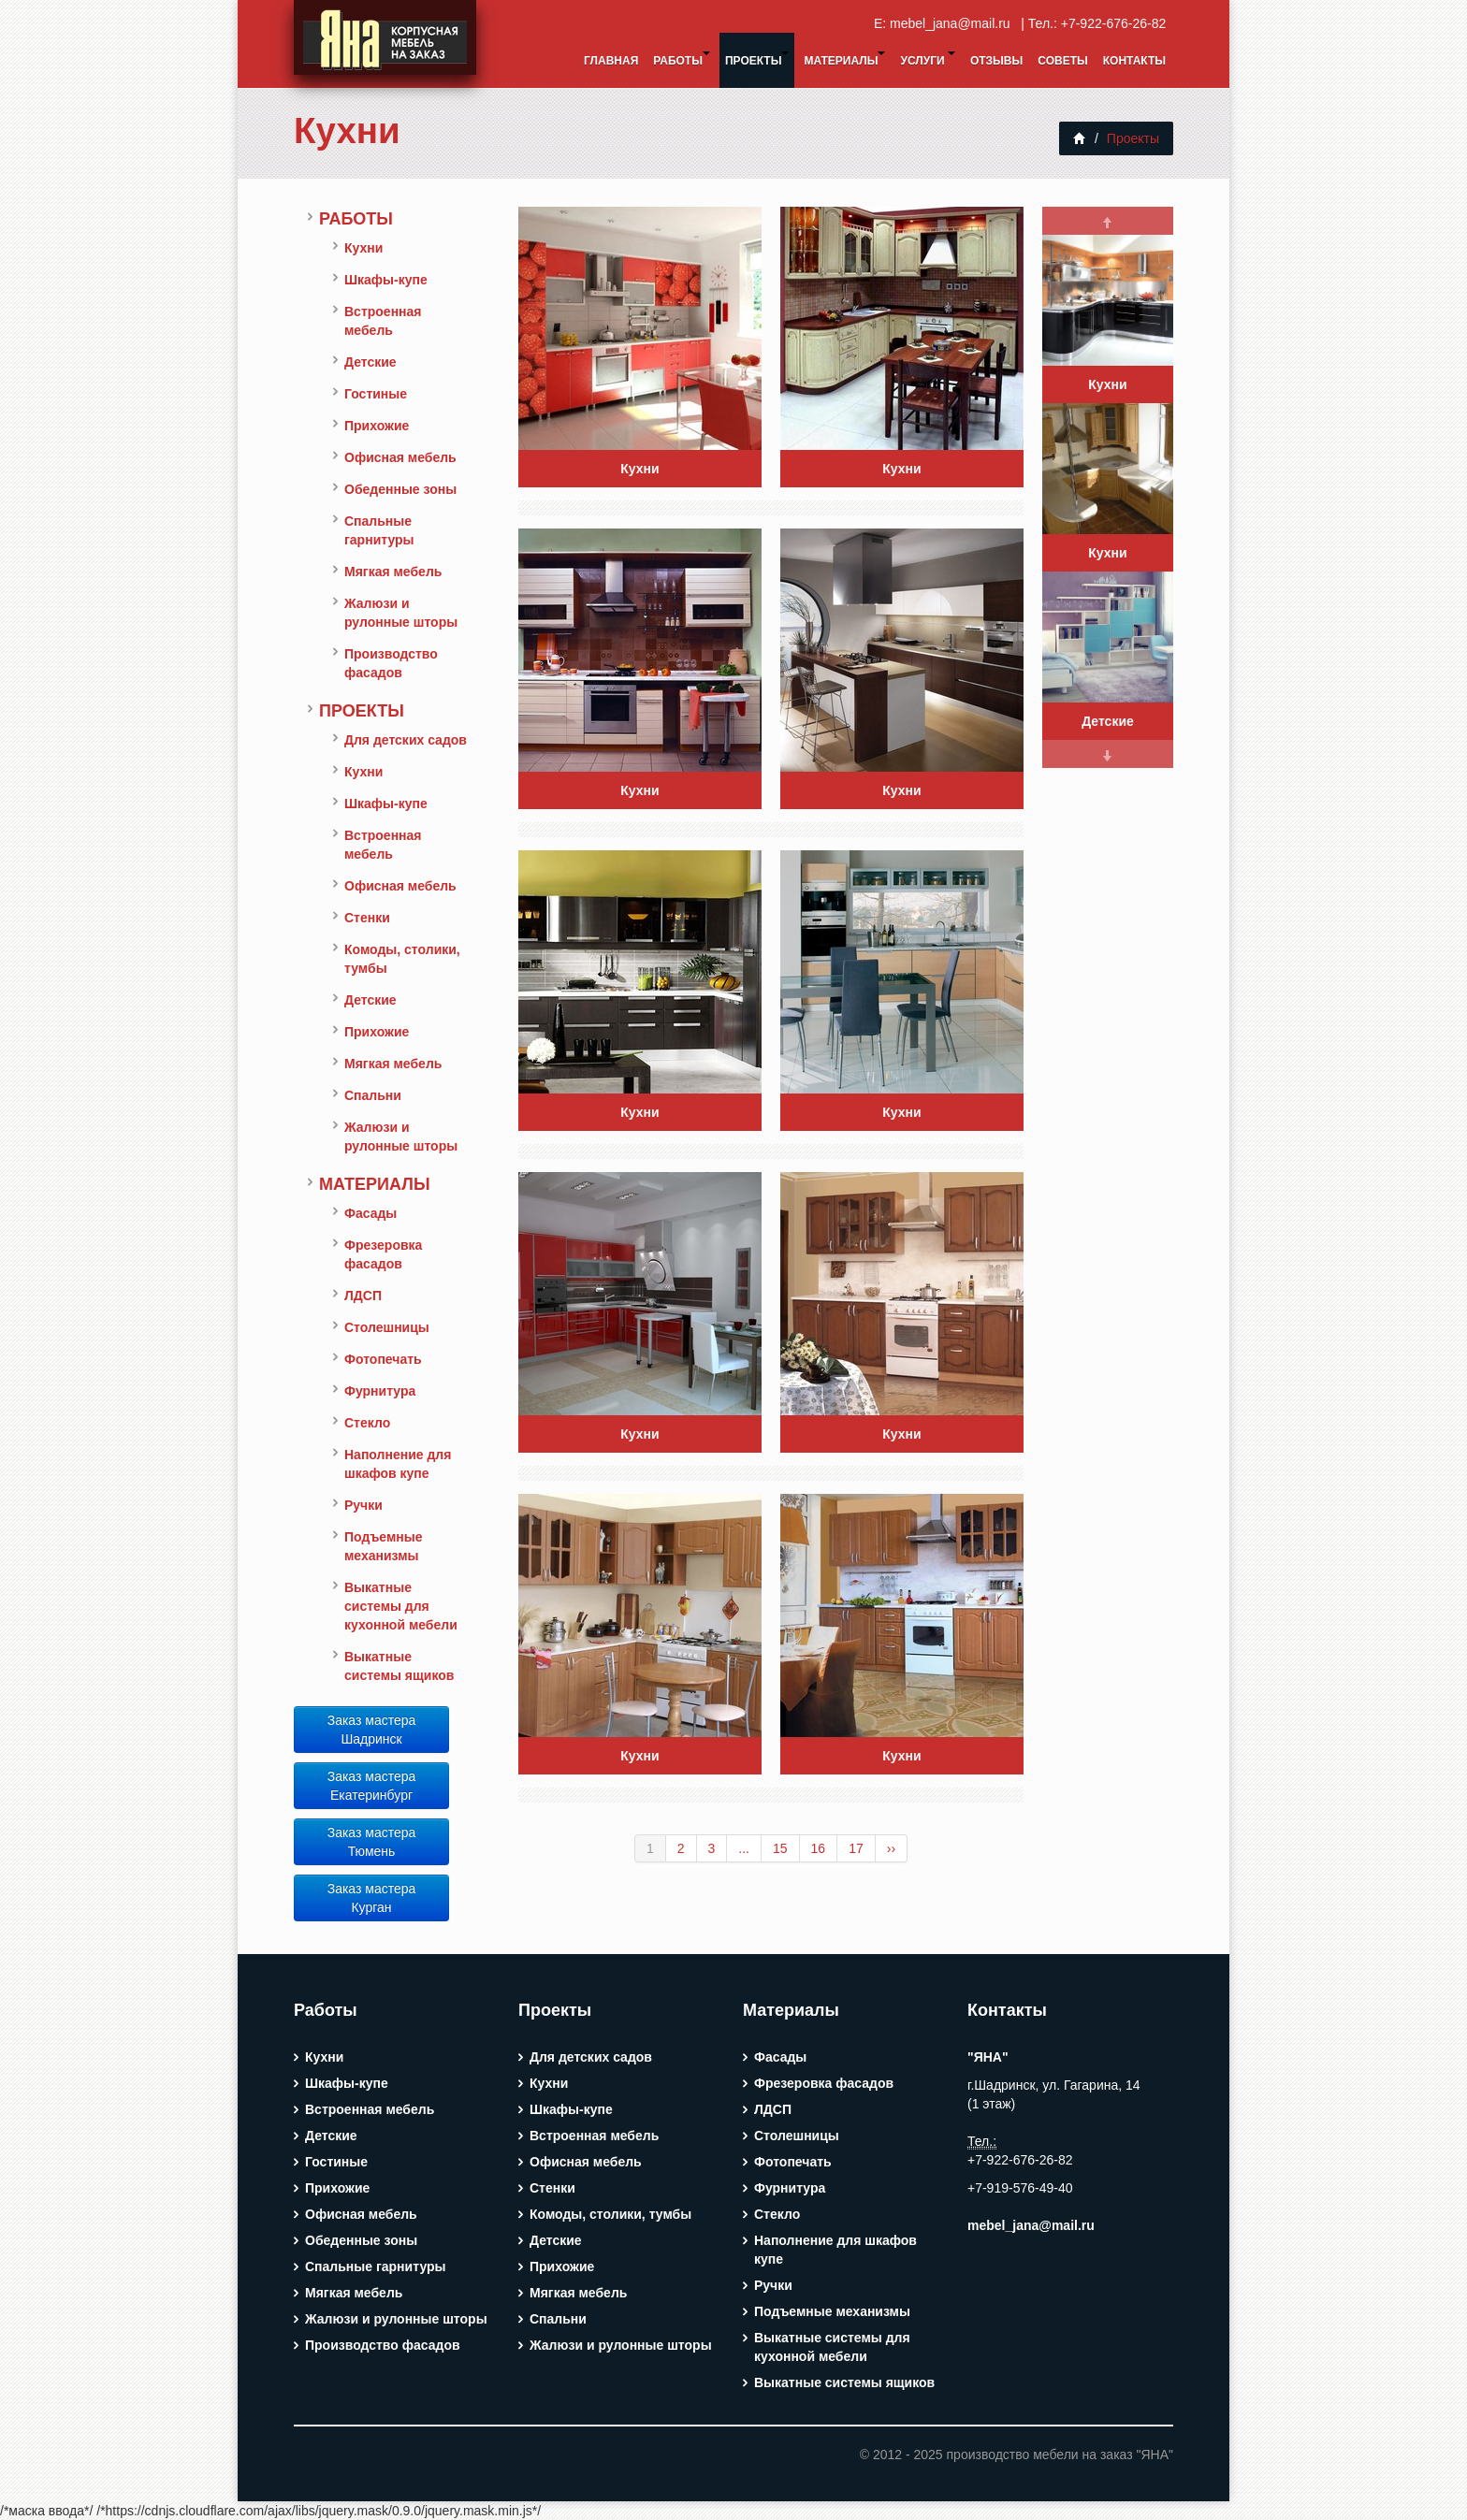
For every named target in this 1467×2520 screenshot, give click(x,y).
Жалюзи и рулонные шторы (401, 613)
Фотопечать (383, 1359)
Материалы (844, 59)
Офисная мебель (400, 457)
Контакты (1134, 60)
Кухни (347, 130)
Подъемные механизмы (383, 1546)
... (743, 1848)
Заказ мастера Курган (371, 1898)
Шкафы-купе (386, 279)
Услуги (927, 59)
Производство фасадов (391, 663)
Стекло (367, 1422)
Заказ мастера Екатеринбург (371, 1786)
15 (780, 1848)
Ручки (363, 1505)
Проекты (757, 59)
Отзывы (996, 60)
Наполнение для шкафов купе (397, 1464)
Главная (611, 60)
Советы (1062, 60)
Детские (370, 362)
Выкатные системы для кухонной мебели (401, 1606)
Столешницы (386, 1327)
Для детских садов (405, 739)
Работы (681, 59)
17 (856, 1848)
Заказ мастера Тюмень (371, 1842)
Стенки (367, 917)
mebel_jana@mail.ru (953, 23)
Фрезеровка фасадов (383, 1254)
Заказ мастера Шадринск (371, 1729)
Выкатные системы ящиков (399, 1666)
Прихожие (376, 425)
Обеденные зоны (400, 489)
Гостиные (375, 393)
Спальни (372, 1095)
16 (818, 1848)
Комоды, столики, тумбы (402, 959)
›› (891, 1848)
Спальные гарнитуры (379, 530)
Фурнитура (379, 1390)
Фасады (370, 1213)
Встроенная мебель (383, 321)
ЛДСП (363, 1295)
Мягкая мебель (393, 571)
